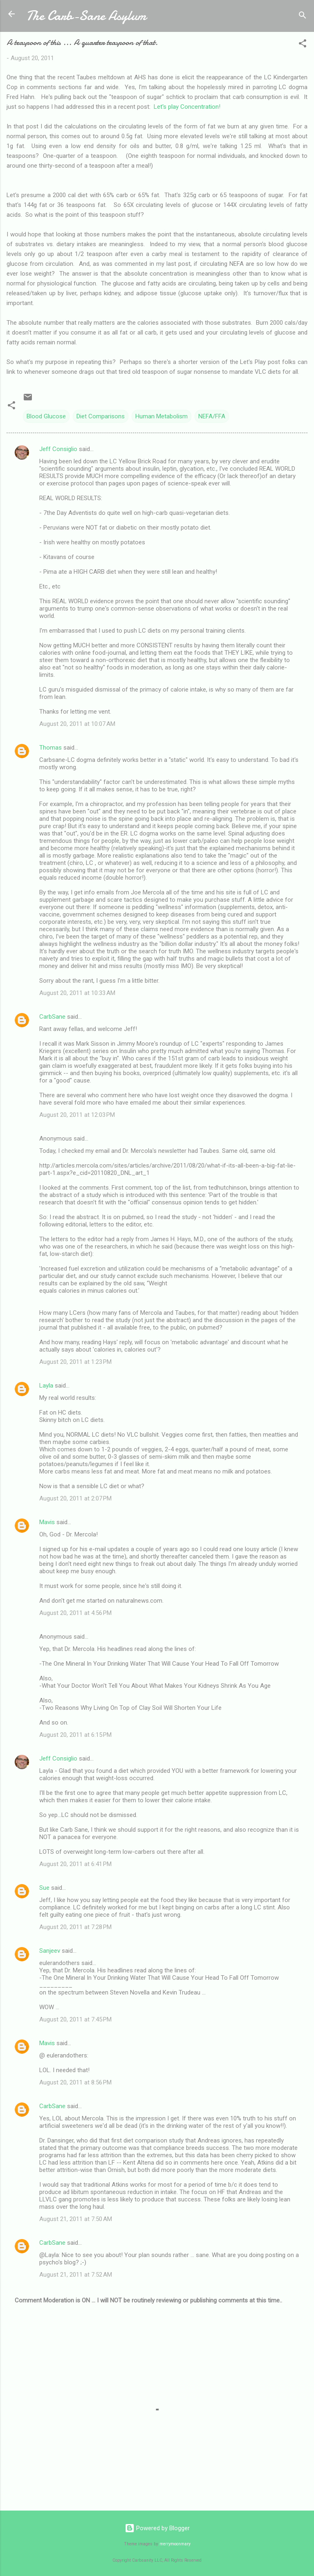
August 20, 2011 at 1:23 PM (75, 1361)
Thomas (50, 747)
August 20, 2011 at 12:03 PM (77, 1114)
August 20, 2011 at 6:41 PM (75, 1864)
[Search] (302, 16)
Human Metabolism (161, 416)
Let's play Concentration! (187, 106)
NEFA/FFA (211, 416)
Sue (44, 1887)
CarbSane (52, 1016)
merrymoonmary (175, 2544)
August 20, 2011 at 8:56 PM (75, 2082)
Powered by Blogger (157, 2528)
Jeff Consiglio (58, 449)
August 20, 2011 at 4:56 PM (75, 1613)
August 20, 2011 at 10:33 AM (77, 993)
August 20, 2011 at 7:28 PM (75, 1927)
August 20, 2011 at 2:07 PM (75, 1498)
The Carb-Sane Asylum (86, 16)
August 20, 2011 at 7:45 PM (75, 2019)
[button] (302, 44)
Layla (46, 1385)
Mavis (47, 1522)
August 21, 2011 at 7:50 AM (75, 2219)
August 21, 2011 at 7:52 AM (75, 2274)
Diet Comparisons (100, 416)
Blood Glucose (46, 416)
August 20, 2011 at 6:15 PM (75, 1734)
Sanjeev (49, 1950)
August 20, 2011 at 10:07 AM (77, 724)
